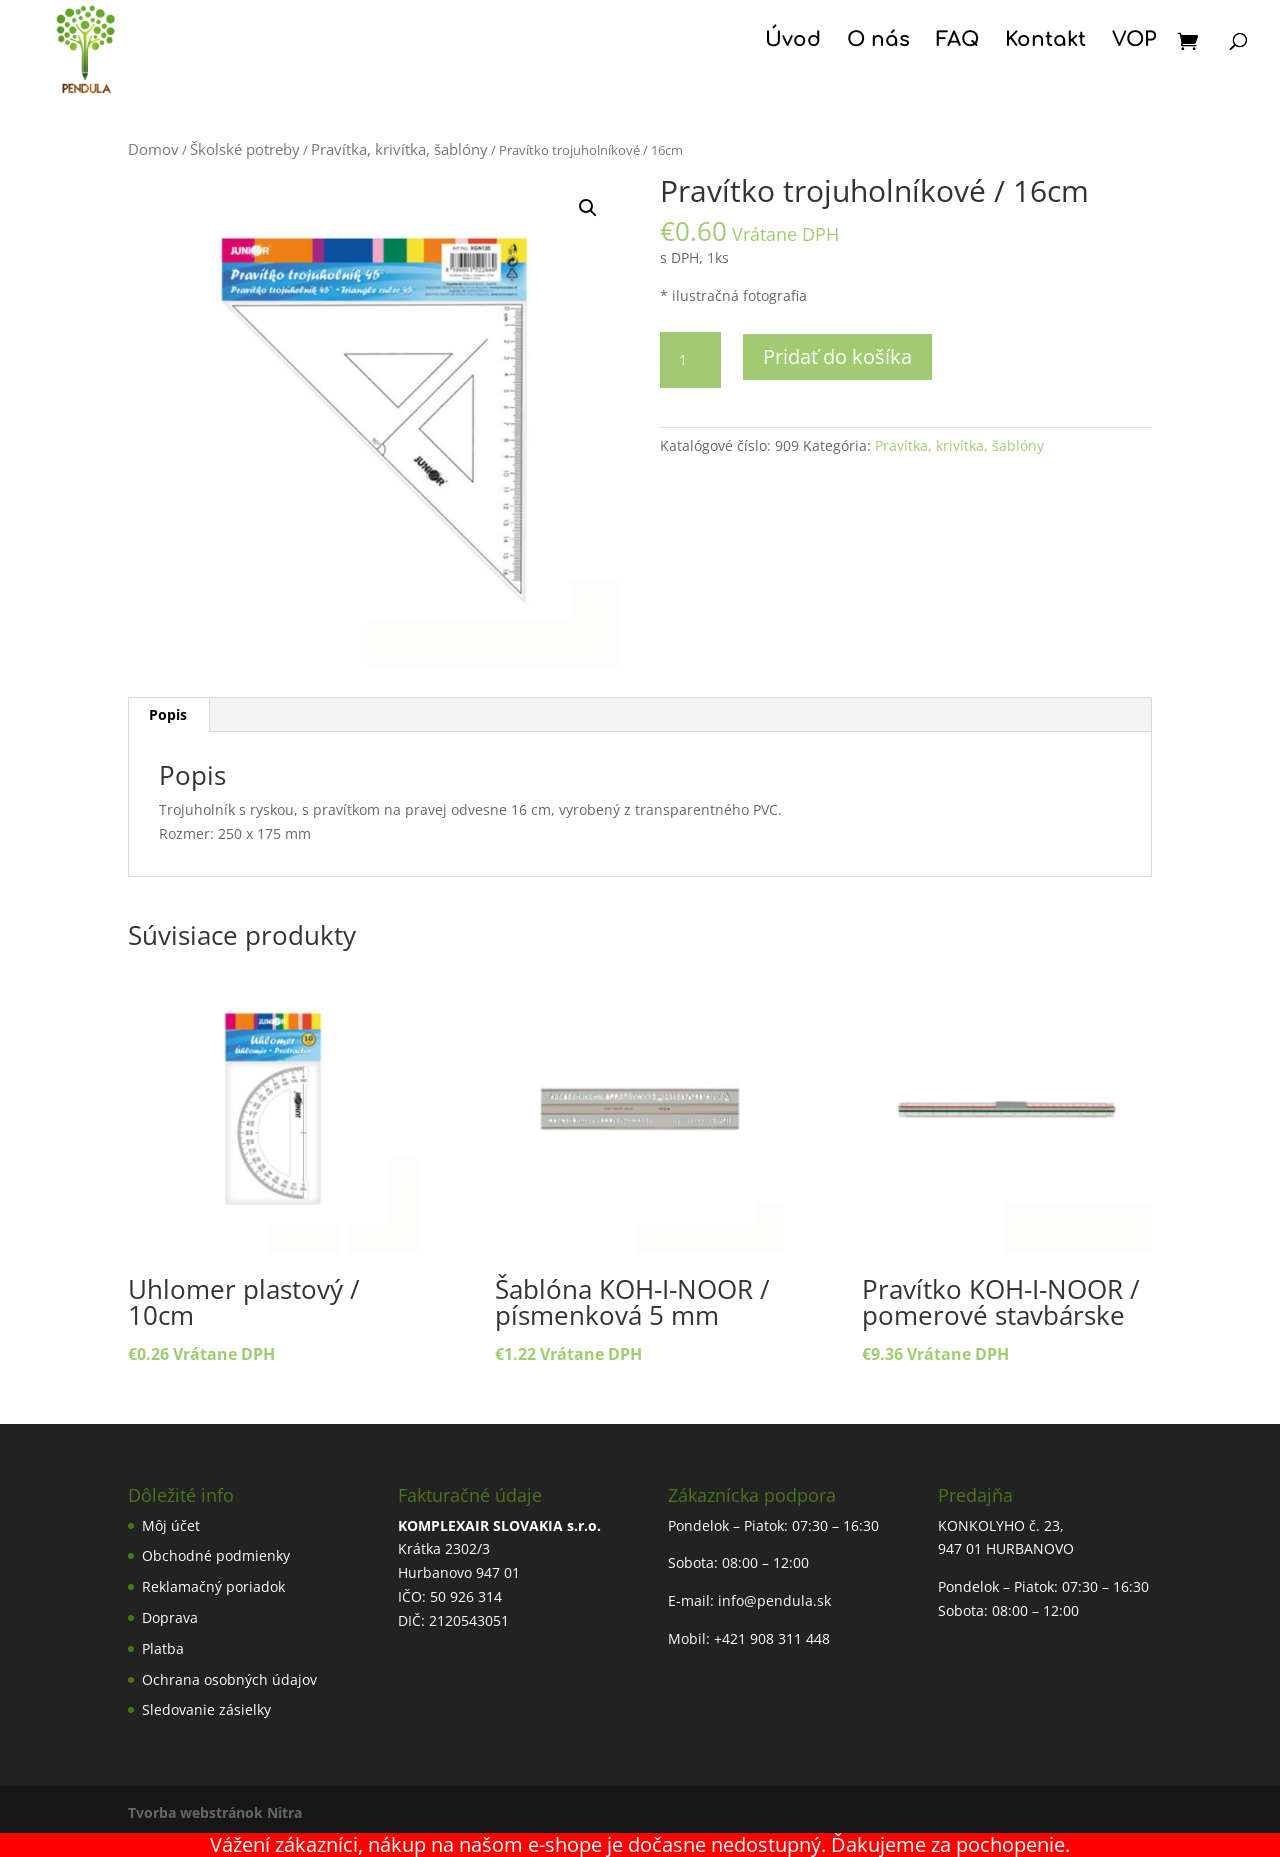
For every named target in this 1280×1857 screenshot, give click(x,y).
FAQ (957, 42)
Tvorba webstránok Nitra (215, 1812)
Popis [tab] (168, 714)
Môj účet (171, 1525)
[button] (588, 208)
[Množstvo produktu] (690, 360)
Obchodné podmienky (216, 1555)
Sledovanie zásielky (206, 1709)
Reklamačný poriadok (213, 1586)
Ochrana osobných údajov (229, 1679)
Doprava (170, 1617)
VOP (1134, 42)
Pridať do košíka (837, 356)
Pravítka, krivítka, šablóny (399, 149)
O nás (878, 42)
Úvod (793, 42)
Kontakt (1045, 42)
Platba (163, 1648)
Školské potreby (245, 149)
